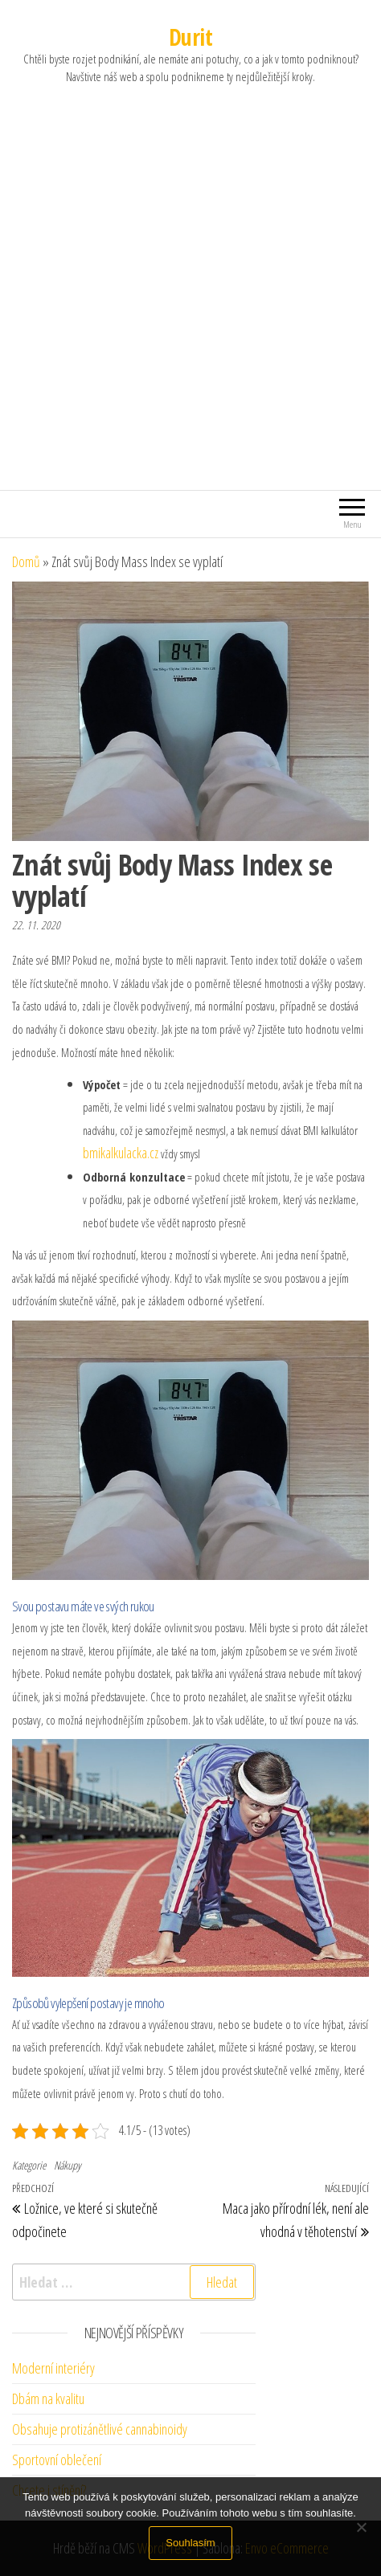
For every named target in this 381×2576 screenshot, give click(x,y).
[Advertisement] (190, 307)
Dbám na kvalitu (48, 2398)
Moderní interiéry (53, 2368)
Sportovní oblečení (56, 2459)
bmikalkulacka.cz (120, 1152)
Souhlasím (190, 2543)
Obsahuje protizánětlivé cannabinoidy (99, 2429)
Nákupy (67, 2165)
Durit (190, 37)
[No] (361, 2527)
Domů (26, 561)
